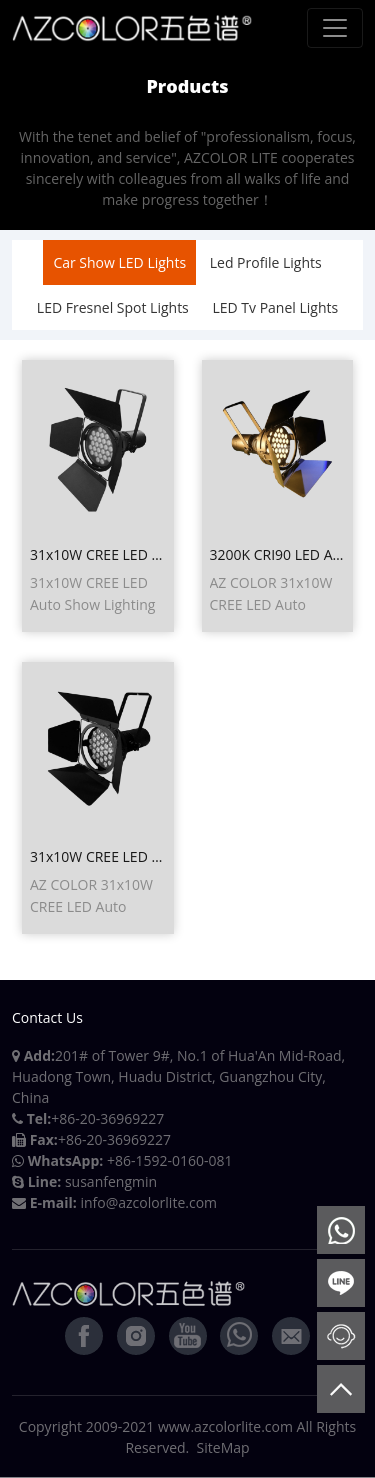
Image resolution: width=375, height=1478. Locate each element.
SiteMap (223, 1447)
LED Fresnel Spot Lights (113, 307)
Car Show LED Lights (119, 262)
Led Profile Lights (266, 262)
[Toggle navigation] (335, 28)
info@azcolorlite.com (148, 1202)
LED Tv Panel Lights (275, 307)
